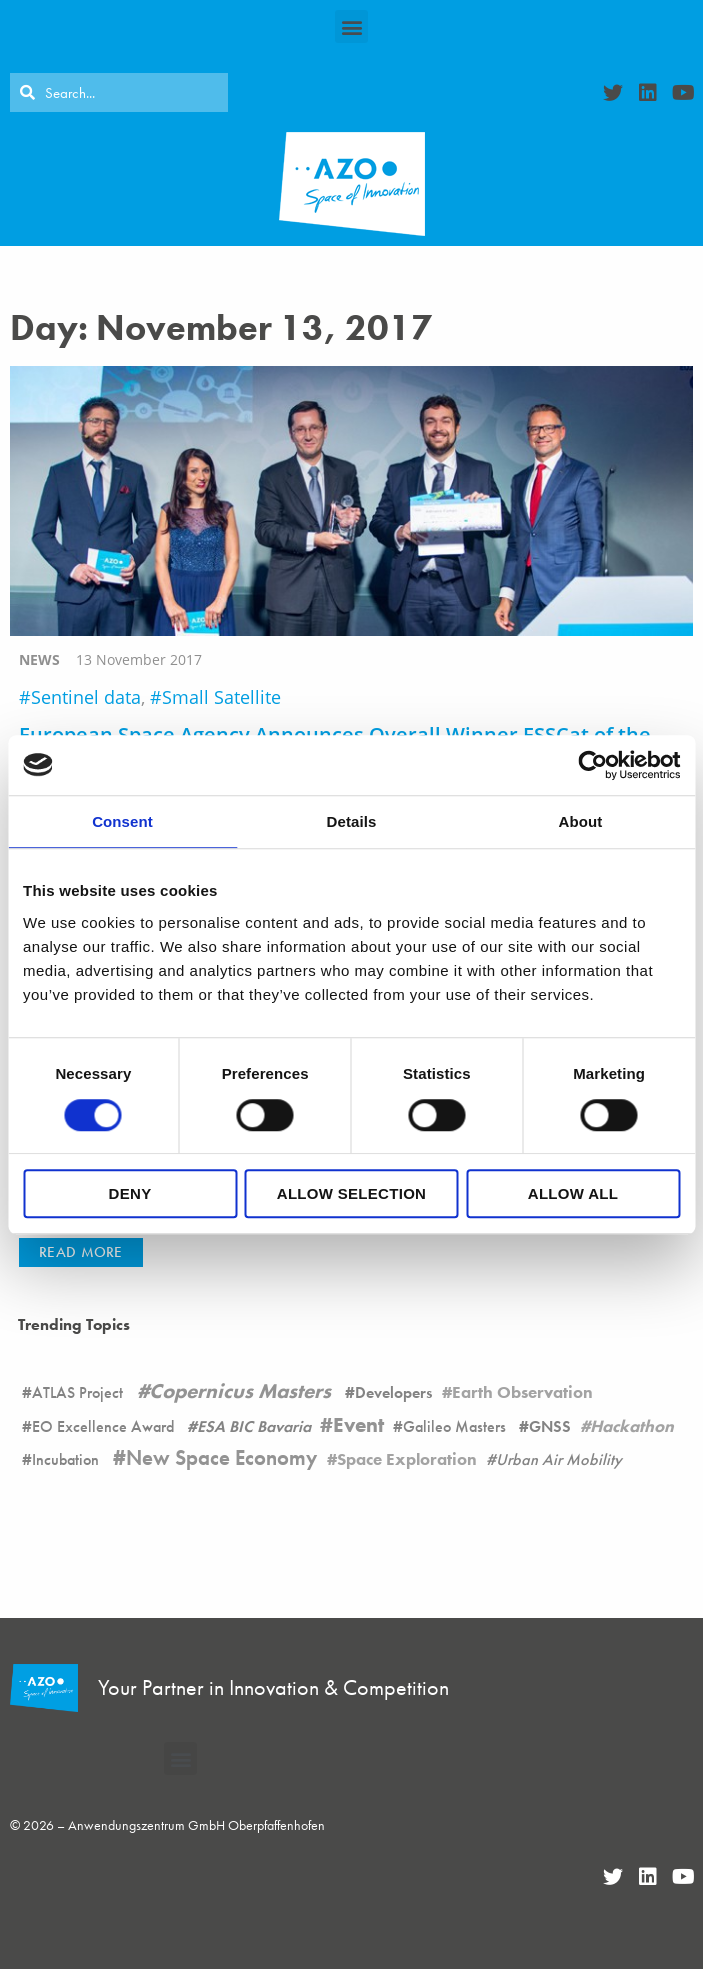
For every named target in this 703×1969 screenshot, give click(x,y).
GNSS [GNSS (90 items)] (550, 1426)
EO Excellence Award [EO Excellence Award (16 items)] (103, 1426)
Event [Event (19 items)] (358, 1425)
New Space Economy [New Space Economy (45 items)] (221, 1458)
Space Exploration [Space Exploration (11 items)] (407, 1459)
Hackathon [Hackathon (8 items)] (632, 1426)
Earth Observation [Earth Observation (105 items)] (522, 1392)
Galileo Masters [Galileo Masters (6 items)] (454, 1426)
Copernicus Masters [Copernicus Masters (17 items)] (240, 1391)
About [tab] (581, 821)
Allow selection (352, 1193)
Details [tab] (352, 821)
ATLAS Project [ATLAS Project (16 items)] (77, 1392)
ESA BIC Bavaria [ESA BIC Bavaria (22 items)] (254, 1426)
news (39, 659)
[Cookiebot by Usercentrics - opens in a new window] (592, 765)
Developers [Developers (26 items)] (393, 1392)
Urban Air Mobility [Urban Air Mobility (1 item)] (559, 1459)
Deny (130, 1193)
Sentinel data (86, 697)
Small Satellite (221, 697)
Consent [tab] (122, 821)
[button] (351, 26)
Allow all (573, 1193)
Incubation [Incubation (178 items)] (65, 1459)
